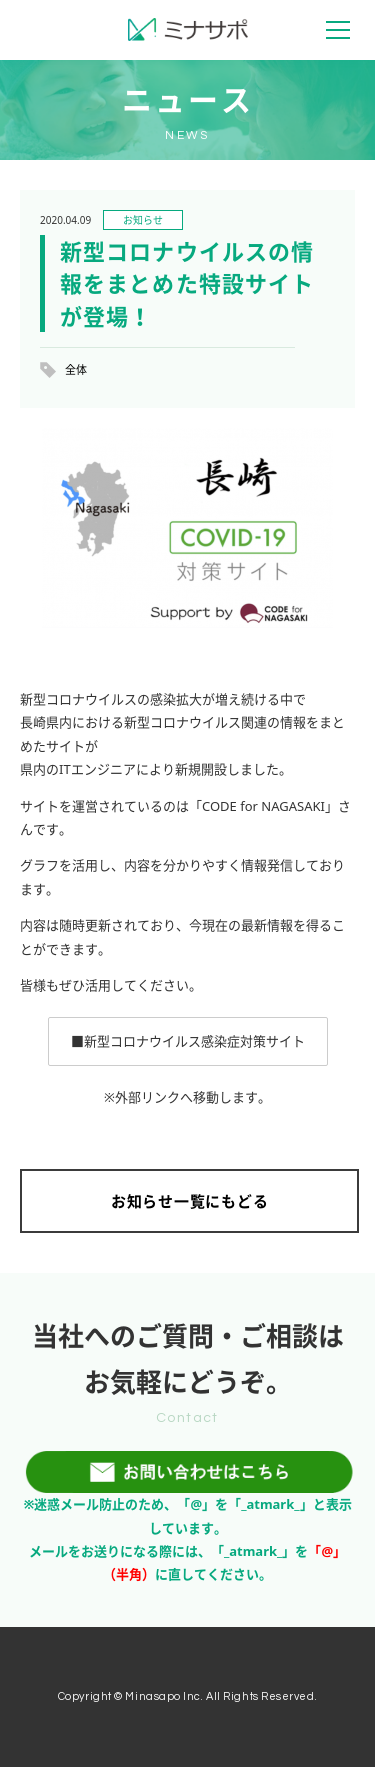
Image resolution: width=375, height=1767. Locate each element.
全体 (76, 369)
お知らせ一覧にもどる (190, 1201)
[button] (188, 1041)
